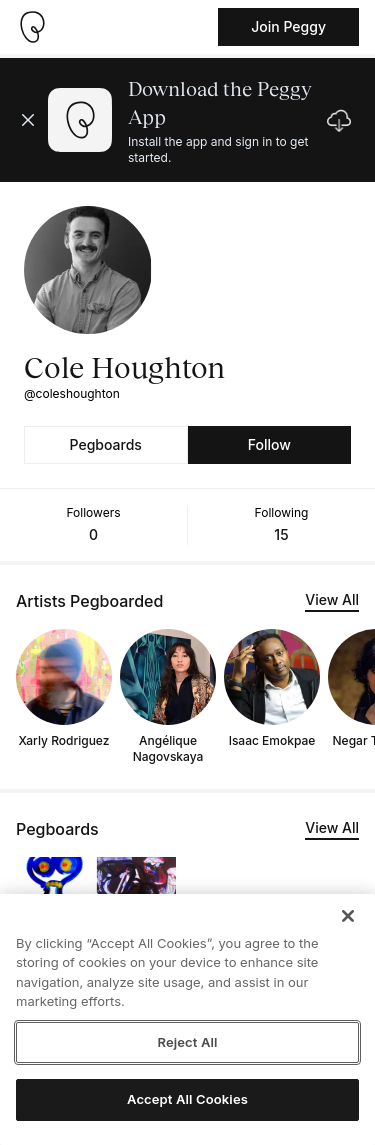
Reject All (187, 1042)
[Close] (348, 916)
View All (332, 599)
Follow (269, 444)
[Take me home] (32, 27)
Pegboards (106, 444)
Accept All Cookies (187, 1099)
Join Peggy (288, 26)
